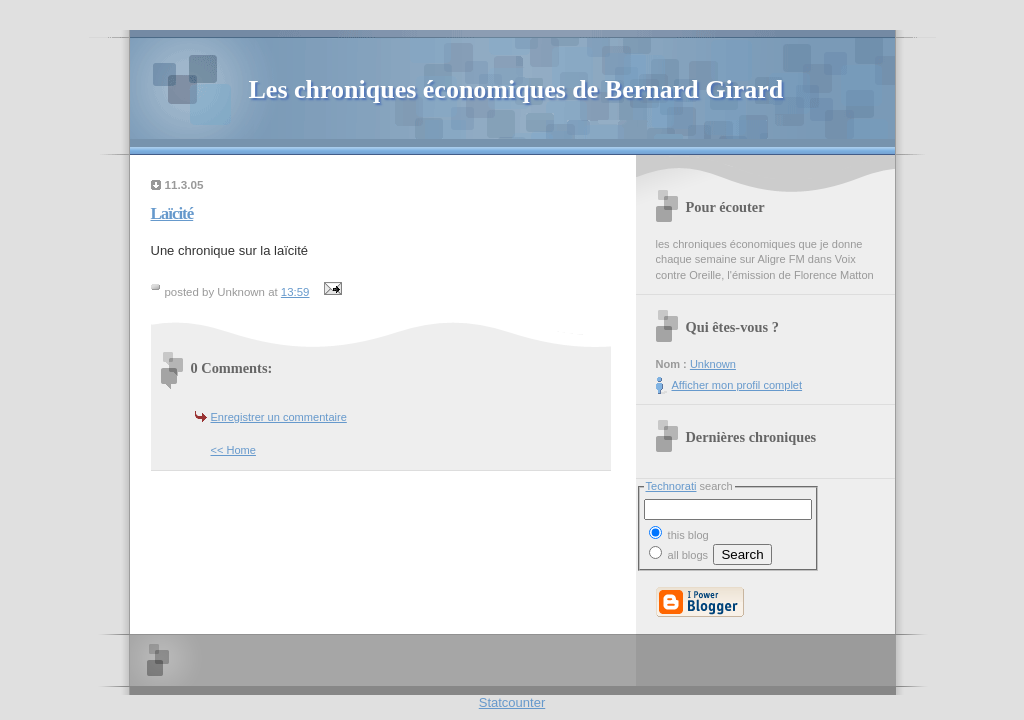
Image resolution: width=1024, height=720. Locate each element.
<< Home (233, 450)
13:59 (295, 292)
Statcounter (512, 702)
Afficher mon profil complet (737, 385)
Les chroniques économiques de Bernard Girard (516, 89)
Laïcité (172, 213)
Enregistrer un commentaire (279, 417)
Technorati (671, 486)
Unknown (713, 364)
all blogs (679, 555)
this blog (679, 533)
